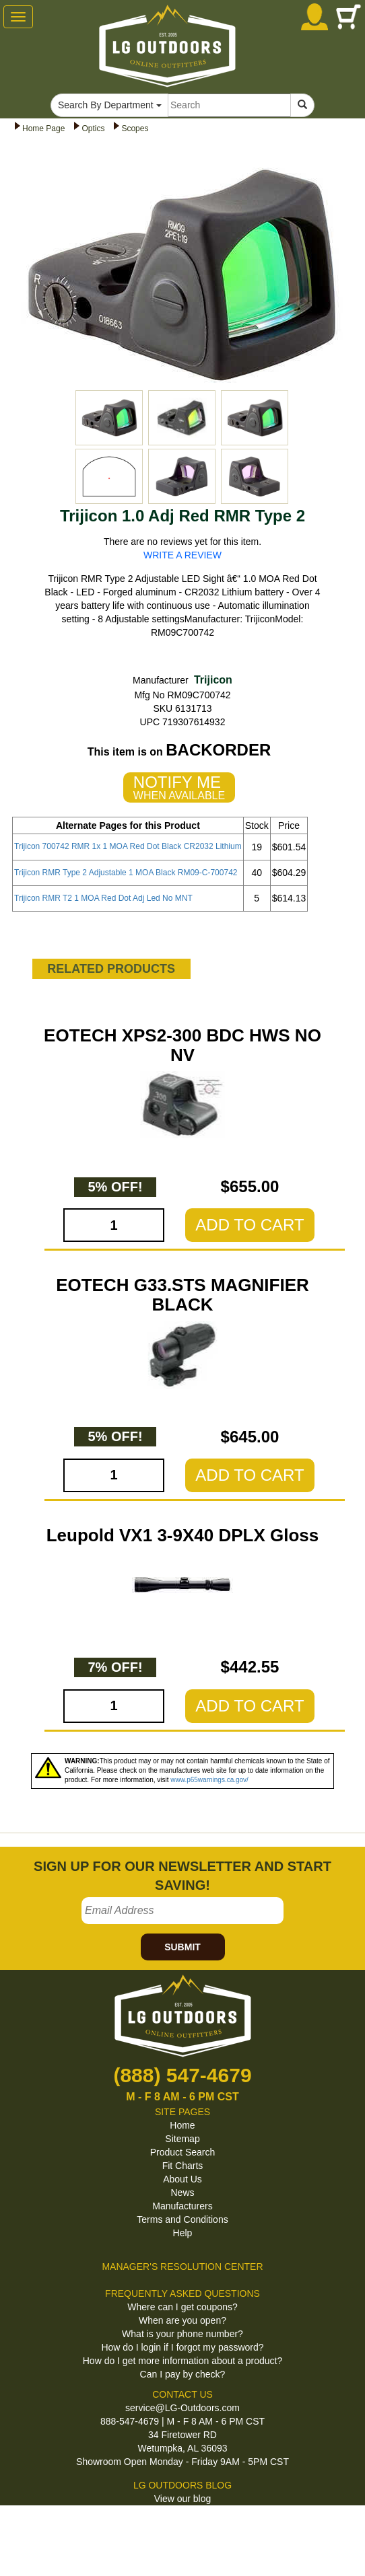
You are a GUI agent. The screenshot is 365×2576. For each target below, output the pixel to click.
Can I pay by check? (183, 2374)
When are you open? (182, 2320)
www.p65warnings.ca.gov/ (209, 1779)
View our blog (182, 2498)
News (182, 2192)
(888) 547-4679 (182, 2075)
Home (182, 2125)
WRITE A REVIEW (182, 555)
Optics (92, 128)
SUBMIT (182, 1947)
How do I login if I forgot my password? (182, 2347)
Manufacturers (182, 2206)
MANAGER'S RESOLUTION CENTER (182, 2266)
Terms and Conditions (182, 2219)
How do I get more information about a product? (183, 2360)
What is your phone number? (182, 2333)
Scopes (134, 128)
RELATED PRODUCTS (111, 969)
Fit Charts (182, 2165)
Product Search (182, 2152)
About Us (182, 2179)
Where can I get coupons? (182, 2307)
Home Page (43, 128)
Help (183, 2233)
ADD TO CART (249, 1225)
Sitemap (182, 2138)
